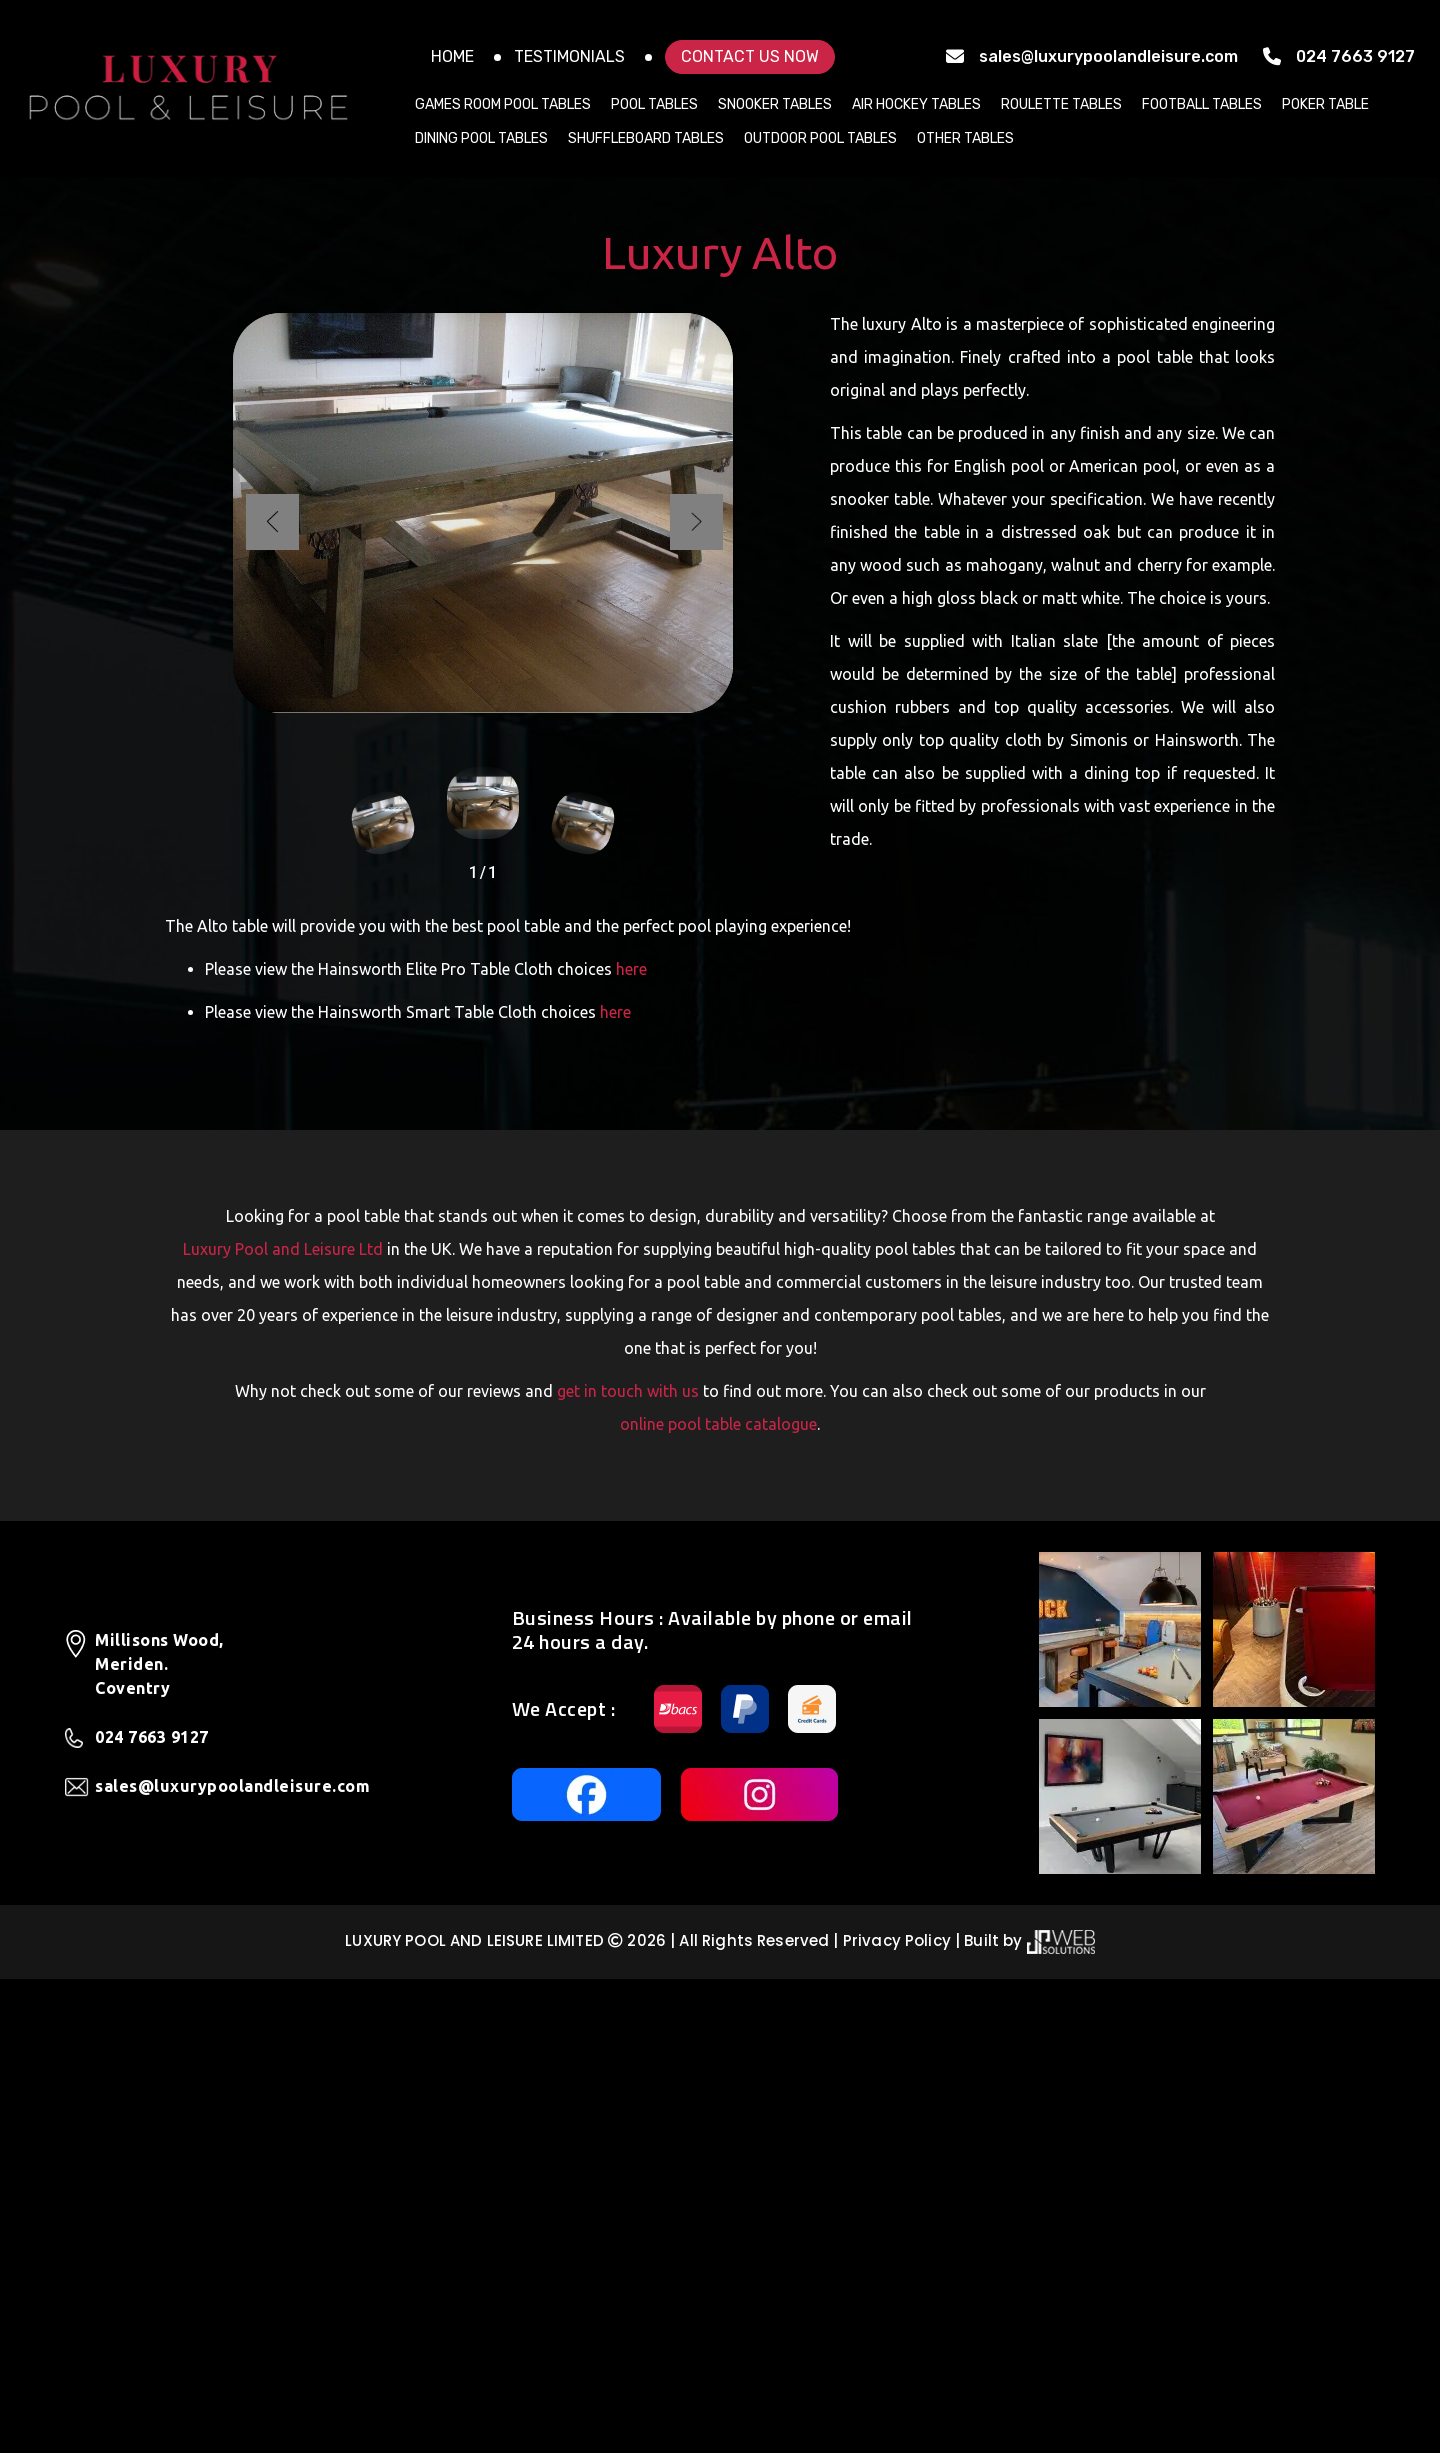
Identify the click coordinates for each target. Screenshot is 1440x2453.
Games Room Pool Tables (503, 104)
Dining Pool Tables (481, 138)
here (631, 1443)
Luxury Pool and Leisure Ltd (283, 1723)
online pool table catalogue (718, 1898)
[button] (695, 996)
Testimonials (569, 56)
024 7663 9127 (1355, 56)
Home (452, 56)
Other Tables (965, 138)
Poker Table (1325, 104)
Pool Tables (654, 104)
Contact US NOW (750, 56)
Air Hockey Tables (916, 104)
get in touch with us (628, 1865)
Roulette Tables (1061, 104)
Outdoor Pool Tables (820, 138)
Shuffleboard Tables (646, 138)
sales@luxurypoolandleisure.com (1108, 56)
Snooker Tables (775, 104)
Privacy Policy (897, 2414)
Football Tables (1202, 104)
